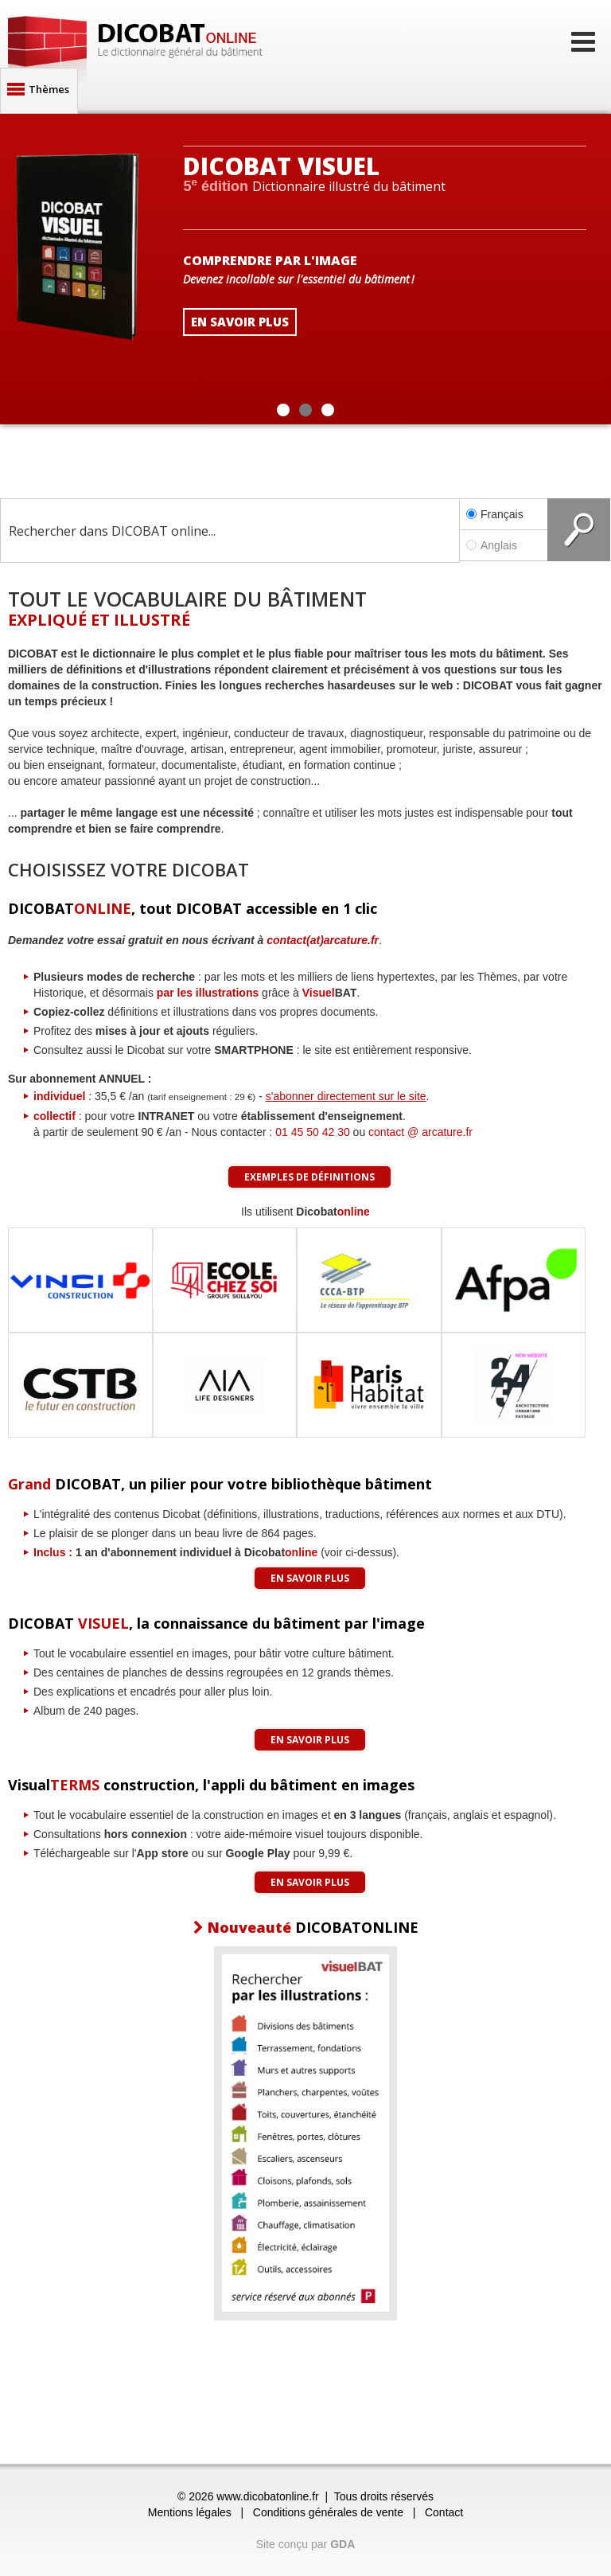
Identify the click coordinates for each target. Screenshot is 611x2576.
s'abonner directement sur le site (346, 1096)
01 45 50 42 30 (312, 1132)
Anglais (503, 545)
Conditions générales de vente (328, 2512)
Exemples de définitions (309, 1177)
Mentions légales (190, 2512)
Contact (444, 2512)
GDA (342, 2544)
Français (494, 514)
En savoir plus (309, 1578)
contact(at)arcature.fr (323, 940)
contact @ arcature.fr (420, 1132)
